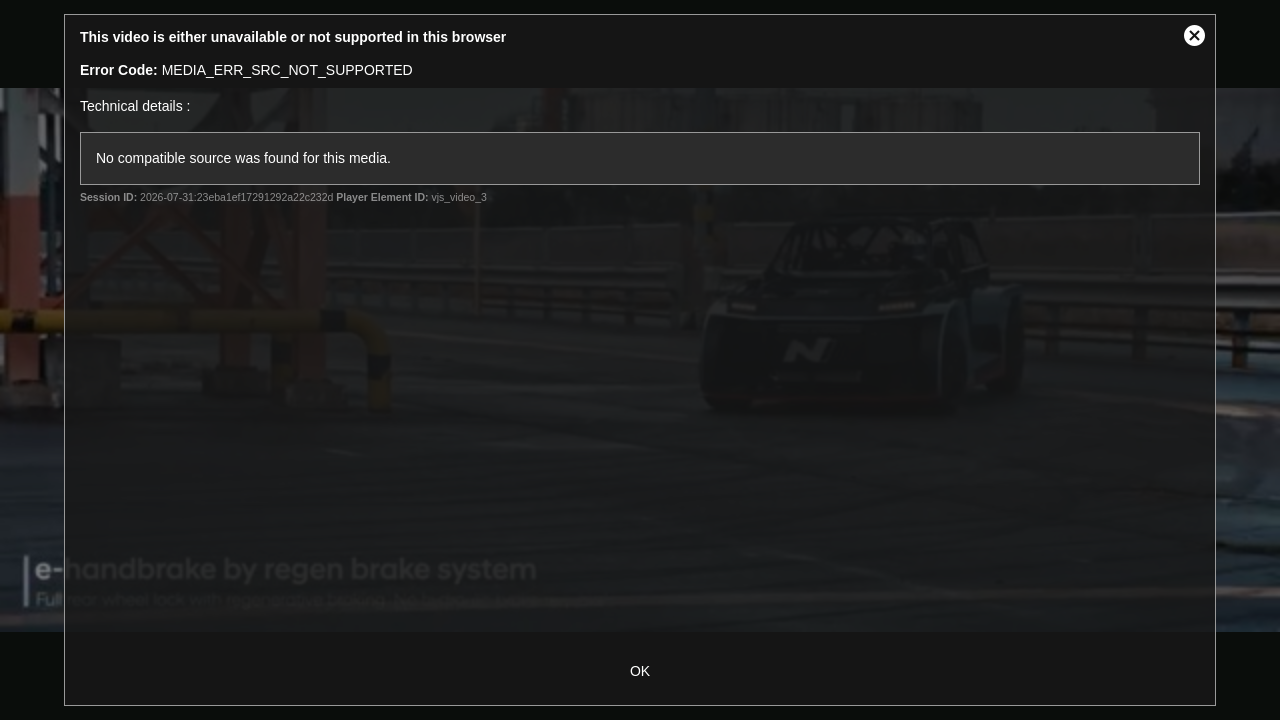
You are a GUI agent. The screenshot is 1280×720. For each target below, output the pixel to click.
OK (640, 671)
